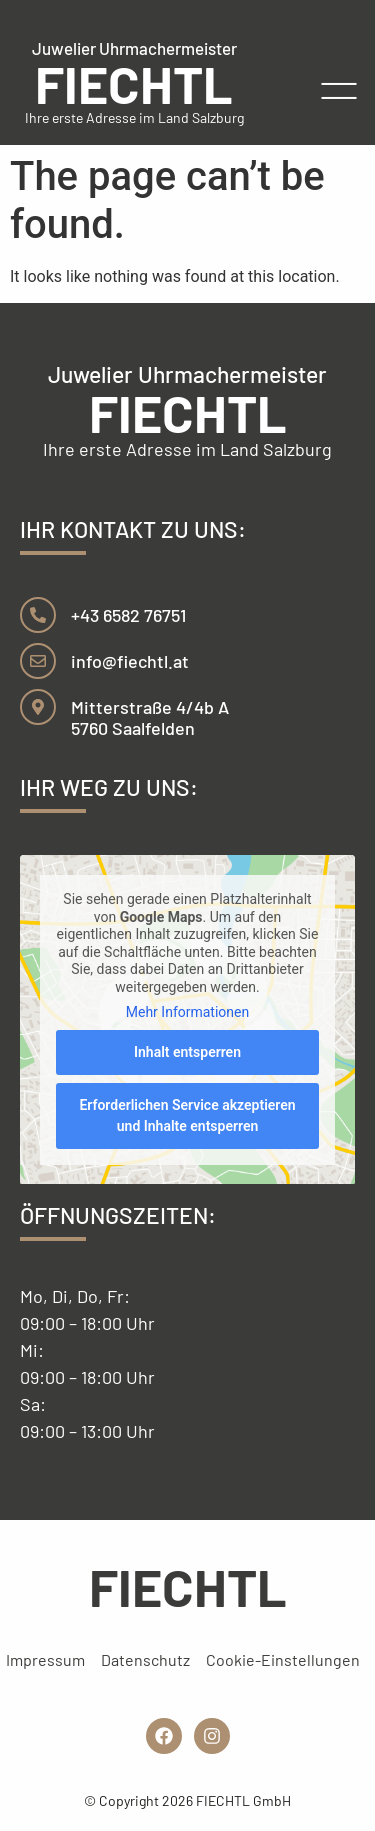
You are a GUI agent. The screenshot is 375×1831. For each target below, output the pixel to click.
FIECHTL (134, 83)
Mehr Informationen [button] (187, 1012)
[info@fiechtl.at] (38, 661)
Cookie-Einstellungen (283, 1659)
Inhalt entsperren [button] (187, 1051)
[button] (339, 91)
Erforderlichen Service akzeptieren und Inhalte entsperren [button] (187, 1114)
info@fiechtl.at (130, 661)
